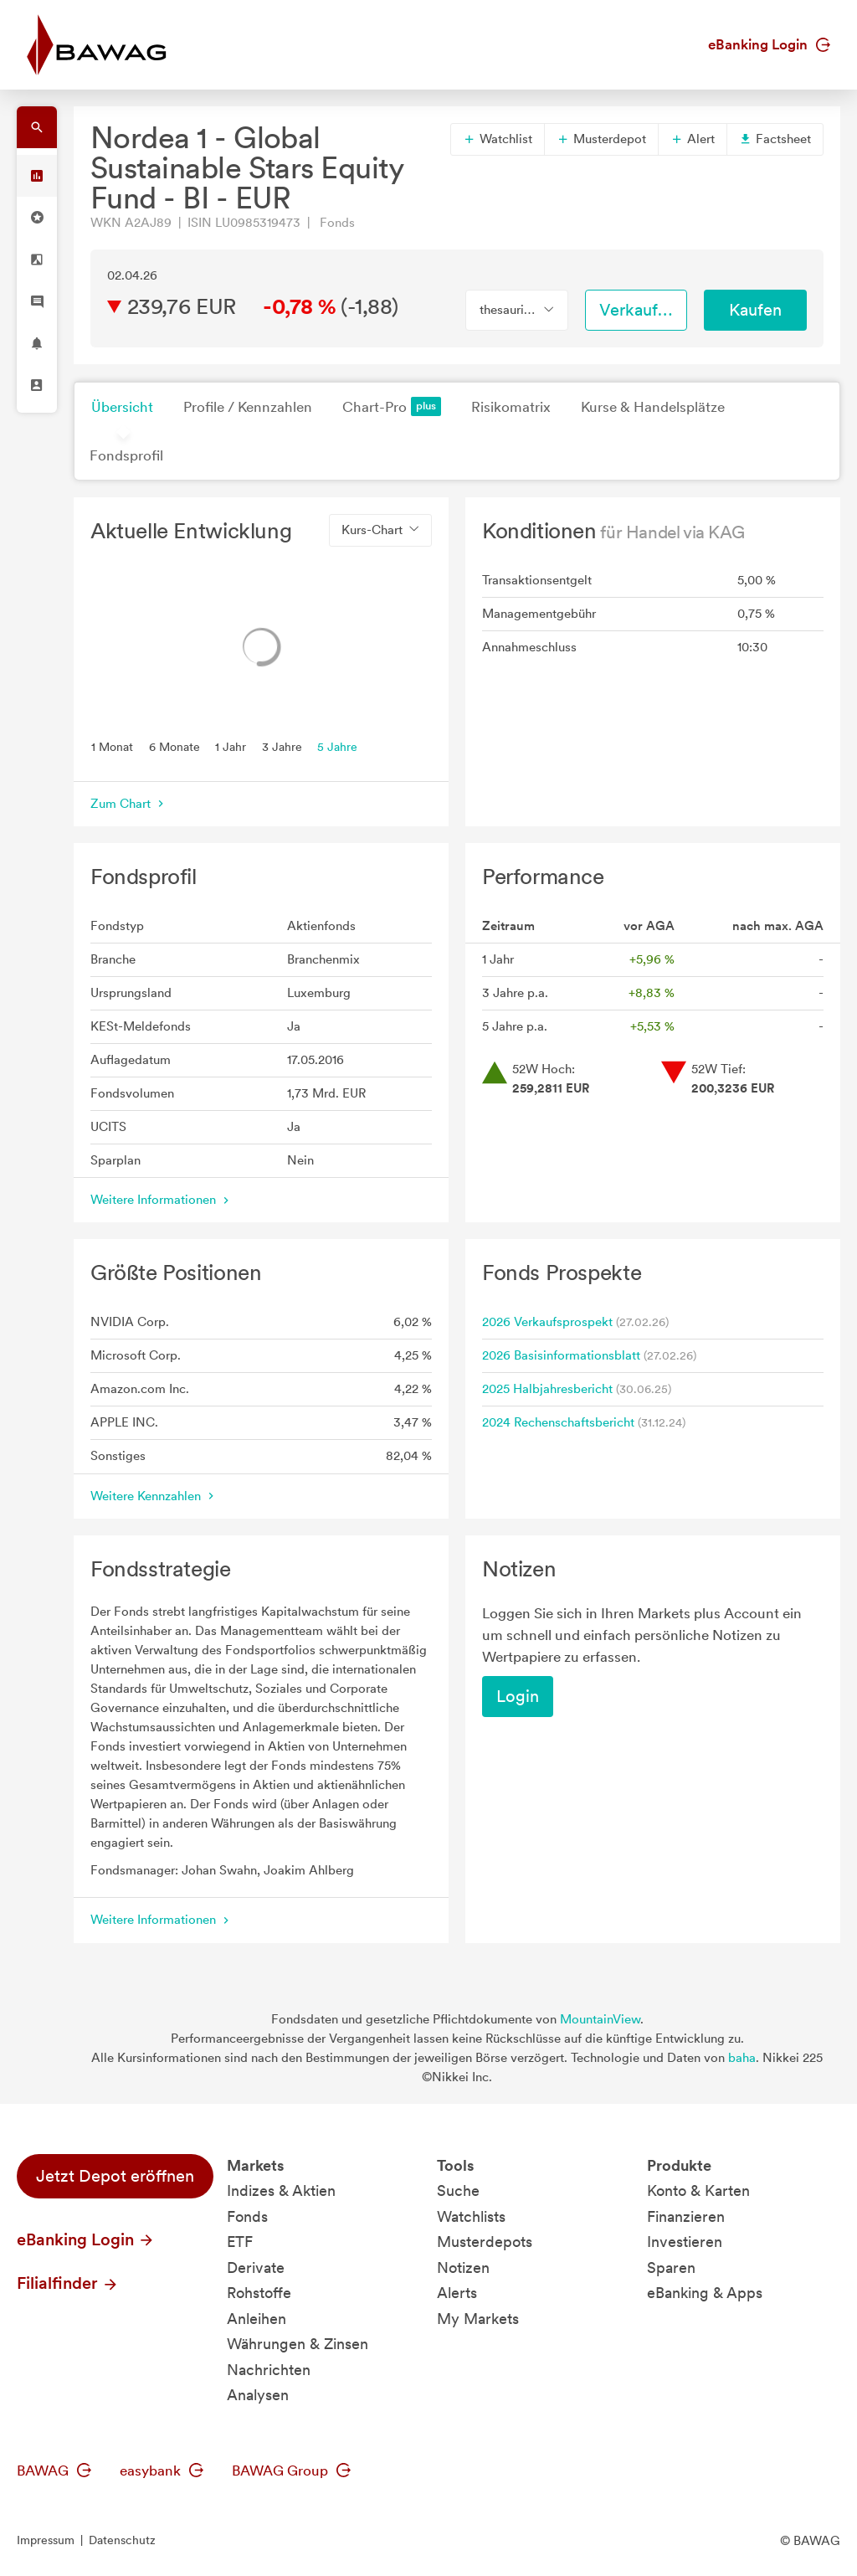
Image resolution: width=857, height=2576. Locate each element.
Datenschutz (122, 2540)
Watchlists (471, 2216)
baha (742, 2057)
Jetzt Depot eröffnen (115, 2176)
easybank (161, 2470)
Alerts (457, 2292)
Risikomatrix (511, 406)
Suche (458, 2190)
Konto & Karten (698, 2190)
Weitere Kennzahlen (154, 1496)
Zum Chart (128, 803)
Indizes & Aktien (281, 2190)
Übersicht (122, 406)
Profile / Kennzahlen (247, 406)
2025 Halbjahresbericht (547, 1388)
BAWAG (54, 2470)
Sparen (671, 2267)
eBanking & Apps (704, 2292)
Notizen (463, 2267)
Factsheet (775, 139)
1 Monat (112, 745)
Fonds (247, 2216)
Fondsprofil (126, 455)
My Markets (478, 2318)
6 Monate (174, 745)
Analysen (258, 2395)
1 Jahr (230, 745)
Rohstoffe (259, 2292)
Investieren (684, 2241)
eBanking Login (769, 44)
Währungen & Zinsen (297, 2343)
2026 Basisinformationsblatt (561, 1355)
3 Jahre (282, 745)
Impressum (45, 2540)
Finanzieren (686, 2216)
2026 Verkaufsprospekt (547, 1321)
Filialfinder (68, 2283)
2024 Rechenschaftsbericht (558, 1422)
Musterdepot (601, 139)
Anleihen (256, 2318)
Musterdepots (484, 2241)
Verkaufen (637, 310)
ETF (240, 2241)
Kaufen (755, 310)
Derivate (256, 2267)
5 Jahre (337, 745)
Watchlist (497, 139)
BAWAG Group (291, 2470)
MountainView (600, 2019)
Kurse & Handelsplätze (653, 406)
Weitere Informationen (161, 1199)
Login (517, 1696)
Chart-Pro (391, 406)
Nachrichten (268, 2369)
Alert (692, 139)
